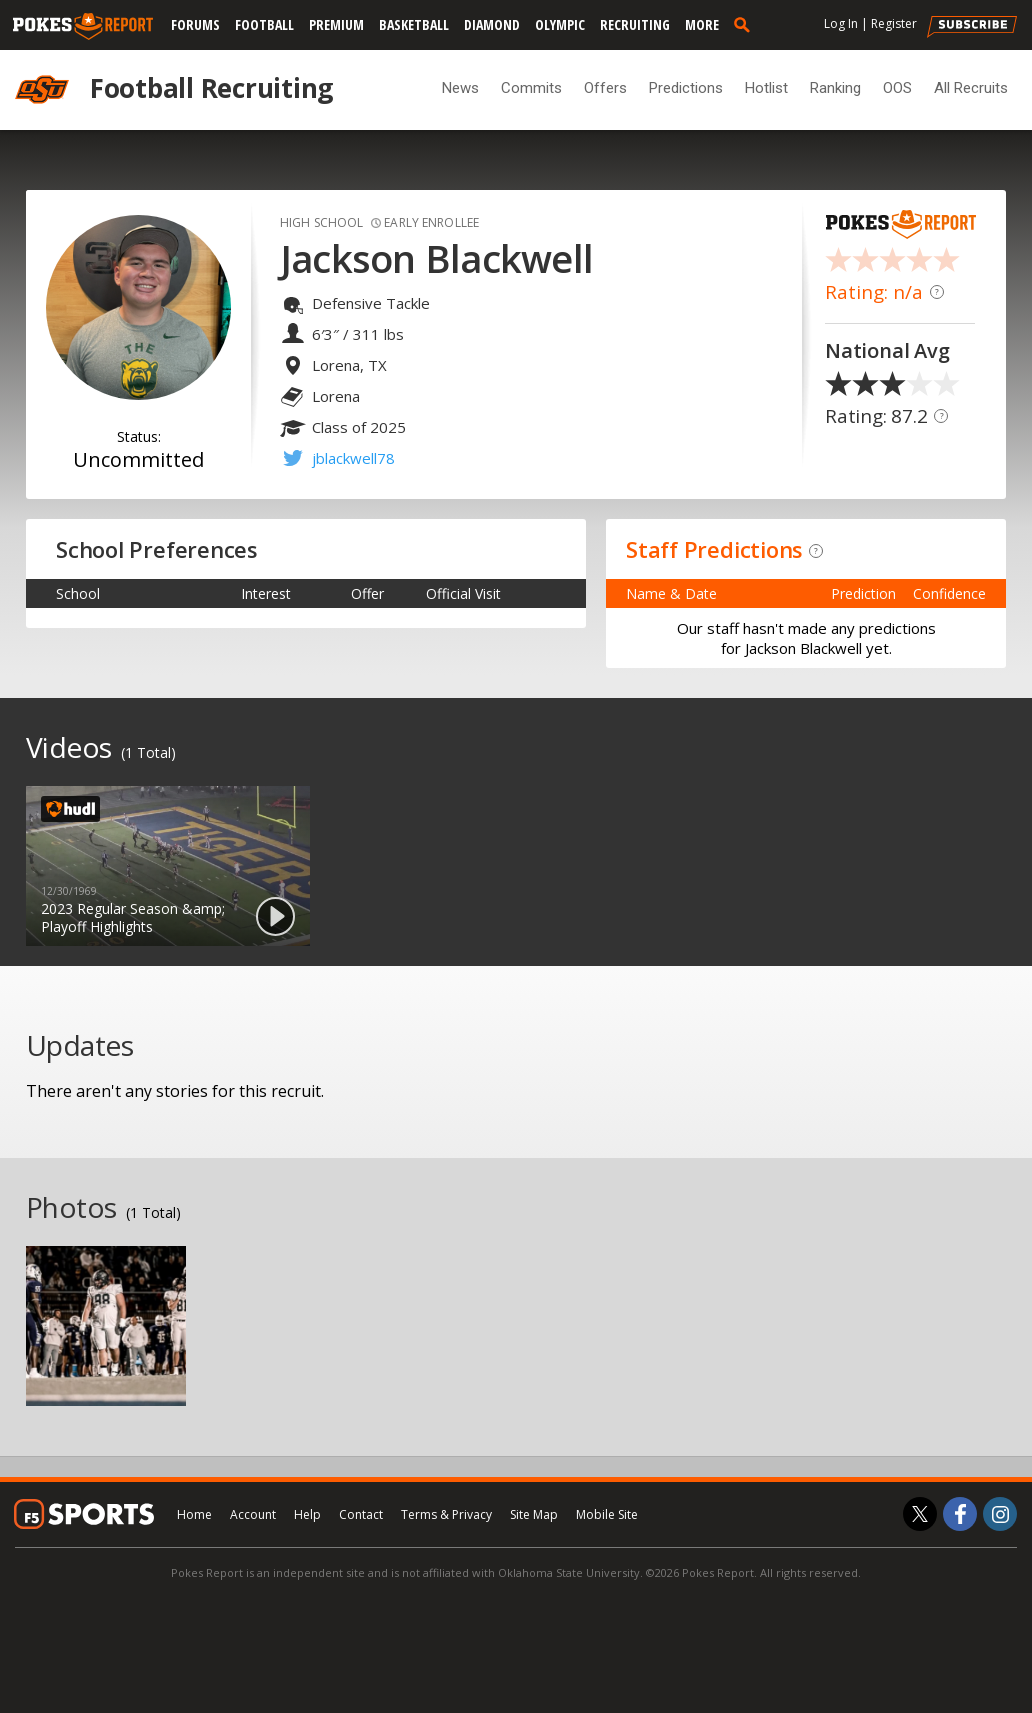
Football (264, 24)
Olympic (560, 24)
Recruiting (635, 24)
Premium (336, 24)
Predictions (686, 88)
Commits (531, 88)
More (702, 24)
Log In (841, 23)
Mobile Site (607, 1514)
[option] (168, 866)
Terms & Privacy (446, 1514)
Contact (361, 1514)
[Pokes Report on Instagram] (1000, 1514)
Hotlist (766, 88)
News (460, 88)
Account (253, 1514)
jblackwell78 (353, 458)
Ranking (835, 88)
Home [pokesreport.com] (194, 1514)
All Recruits (971, 88)
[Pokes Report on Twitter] (920, 1514)
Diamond (492, 24)
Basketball (414, 24)
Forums (195, 24)
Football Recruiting (211, 88)
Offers (605, 88)
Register (894, 23)
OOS (897, 88)
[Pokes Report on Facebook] (960, 1514)
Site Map (534, 1514)
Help (307, 1514)
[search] (746, 24)
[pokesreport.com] (83, 27)
